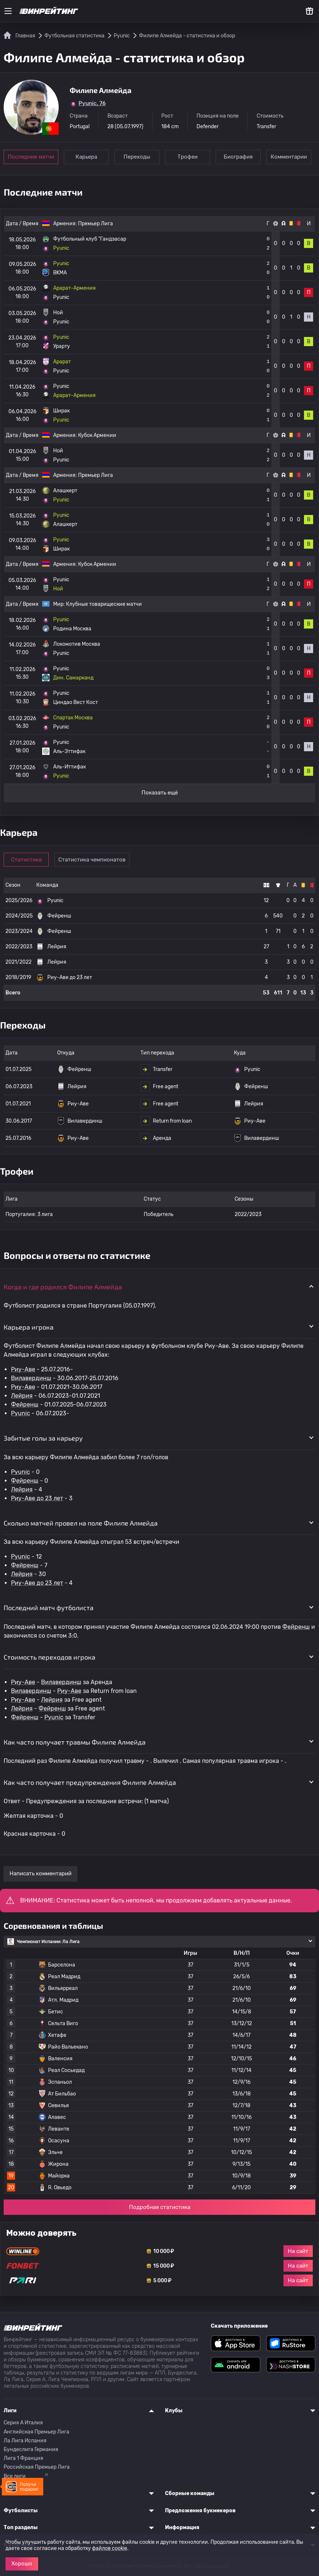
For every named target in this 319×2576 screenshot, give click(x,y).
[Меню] (8, 11)
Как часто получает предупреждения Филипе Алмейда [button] (90, 1782)
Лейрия (22, 1395)
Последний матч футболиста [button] (49, 1608)
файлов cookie (109, 2548)
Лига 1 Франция (23, 2458)
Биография (238, 156)
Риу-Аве (23, 1369)
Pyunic (20, 1413)
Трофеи (187, 156)
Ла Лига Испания (25, 2441)
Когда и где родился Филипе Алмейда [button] (63, 1287)
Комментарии (289, 156)
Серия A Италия (23, 2423)
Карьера (86, 156)
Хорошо (21, 2563)
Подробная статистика (159, 2207)
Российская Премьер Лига (37, 2467)
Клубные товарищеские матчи (104, 604)
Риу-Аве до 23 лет (37, 1498)
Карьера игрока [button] (29, 1327)
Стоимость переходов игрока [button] (49, 1657)
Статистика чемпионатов (91, 859)
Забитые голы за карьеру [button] (43, 1438)
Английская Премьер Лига (36, 2432)
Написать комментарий (41, 1873)
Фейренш (24, 1404)
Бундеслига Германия (31, 2449)
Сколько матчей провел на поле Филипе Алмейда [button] (81, 1523)
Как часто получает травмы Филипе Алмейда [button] (75, 1742)
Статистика (26, 859)
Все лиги (15, 2476)
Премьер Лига (95, 223)
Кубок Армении (97, 435)
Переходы (137, 156)
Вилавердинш (31, 1378)
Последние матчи (31, 156)
